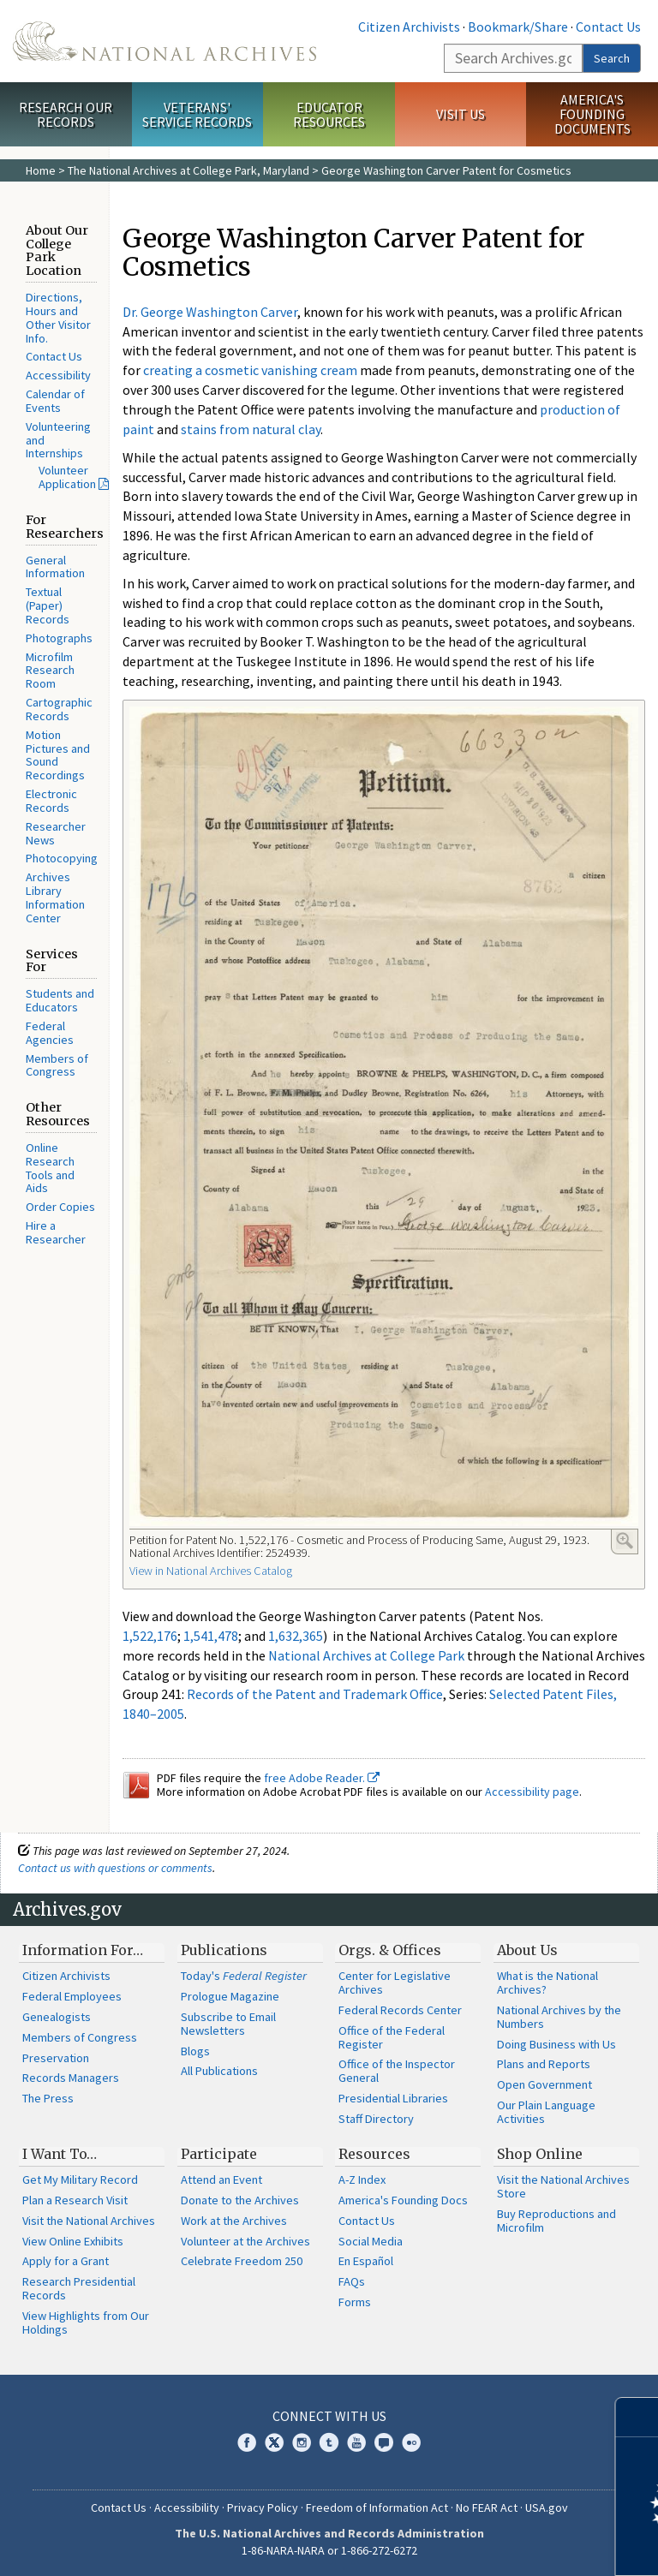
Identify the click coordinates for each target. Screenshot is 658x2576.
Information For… (82, 1950)
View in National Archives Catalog (210, 1570)
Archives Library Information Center (55, 897)
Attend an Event (221, 2179)
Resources (374, 2153)
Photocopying (62, 858)
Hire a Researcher (56, 1232)
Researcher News (56, 833)
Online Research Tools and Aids (50, 1168)
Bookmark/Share (518, 26)
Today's (244, 1975)
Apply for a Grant (65, 2261)
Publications (224, 1950)
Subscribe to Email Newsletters (228, 2023)
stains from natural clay (250, 429)
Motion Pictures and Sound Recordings (58, 755)
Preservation (55, 2058)
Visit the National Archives (88, 2220)
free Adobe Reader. (322, 1778)
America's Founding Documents (592, 114)
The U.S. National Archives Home (164, 41)
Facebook (246, 2442)
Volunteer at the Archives (245, 2241)
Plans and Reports (543, 2064)
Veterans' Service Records (197, 114)
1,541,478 (210, 1635)
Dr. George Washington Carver (210, 311)
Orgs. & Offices (389, 1950)
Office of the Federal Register (391, 2037)
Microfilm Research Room (50, 670)
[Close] (638, 2417)
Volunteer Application (67, 477)
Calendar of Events (55, 400)
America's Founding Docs (403, 2200)
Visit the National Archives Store (563, 2186)
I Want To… (59, 2153)
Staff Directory (376, 2118)
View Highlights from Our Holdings (85, 2322)
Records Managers (70, 2077)
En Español (365, 2261)
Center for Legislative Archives (394, 1982)
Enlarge (624, 1540)
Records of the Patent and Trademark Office (315, 1693)
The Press (48, 2098)
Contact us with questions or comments (115, 1867)
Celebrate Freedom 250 (241, 2261)
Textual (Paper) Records (47, 605)
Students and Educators (60, 1000)
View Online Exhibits (72, 2241)
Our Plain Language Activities (546, 2111)
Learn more (505, 2545)
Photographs (59, 638)
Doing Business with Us (556, 2044)
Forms (354, 2302)
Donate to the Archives (240, 2200)
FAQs (351, 2281)
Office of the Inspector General (396, 2070)
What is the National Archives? (547, 1982)
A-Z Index (362, 2179)
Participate (219, 2153)
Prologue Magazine (230, 1996)
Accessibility (58, 375)
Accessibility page (532, 1791)
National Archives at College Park (366, 1655)
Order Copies (60, 1206)
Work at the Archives (234, 2220)
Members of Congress (57, 1065)
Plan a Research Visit (75, 2200)
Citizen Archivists (409, 26)
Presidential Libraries (393, 2098)
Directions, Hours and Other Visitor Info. (58, 317)
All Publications (219, 2070)
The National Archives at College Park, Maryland (188, 170)
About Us (527, 1950)
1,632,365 (295, 1635)
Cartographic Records (59, 709)
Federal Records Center (400, 2010)
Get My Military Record (80, 2179)
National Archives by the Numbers (559, 2016)
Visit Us (460, 113)
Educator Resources (329, 114)
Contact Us (608, 26)
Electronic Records (51, 800)
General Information (55, 566)
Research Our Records (65, 114)
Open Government (544, 2084)
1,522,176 (150, 1635)
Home (41, 170)
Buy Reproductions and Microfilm (556, 2220)
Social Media (370, 2241)
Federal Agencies (50, 1032)
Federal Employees (72, 1996)
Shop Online (540, 2153)
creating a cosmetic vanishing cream (250, 370)
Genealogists (56, 2016)
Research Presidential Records (78, 2288)
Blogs (195, 2051)
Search (612, 58)
